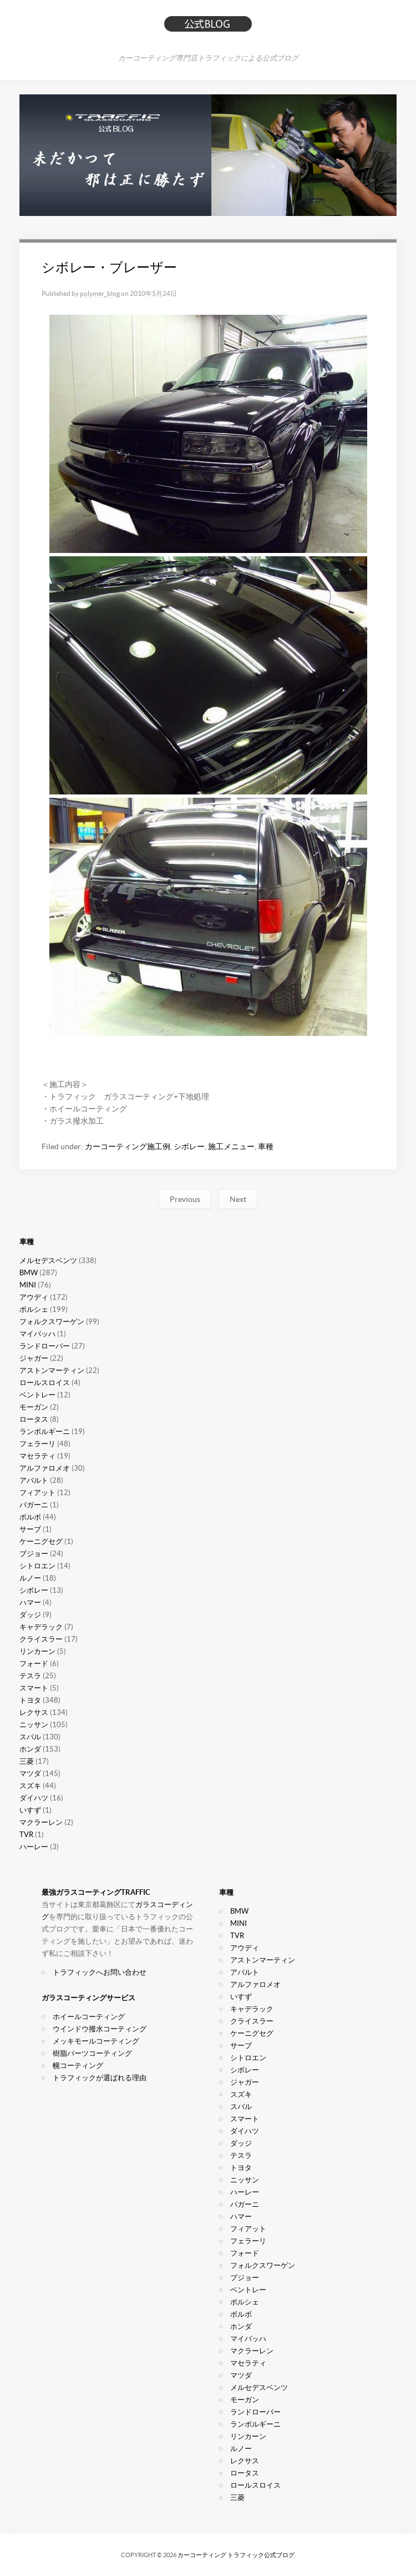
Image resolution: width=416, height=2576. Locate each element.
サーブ (30, 1529)
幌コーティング (78, 2065)
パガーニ (33, 1505)
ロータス (33, 1419)
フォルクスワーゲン (51, 1321)
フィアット (37, 1492)
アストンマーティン (51, 1370)
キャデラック (41, 1627)
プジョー (33, 1553)
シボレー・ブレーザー (109, 267)
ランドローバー (44, 1346)
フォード (33, 1663)
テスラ (30, 1676)
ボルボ (30, 1517)
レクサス (33, 1712)
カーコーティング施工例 (127, 1146)
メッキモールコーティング (96, 2041)
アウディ (33, 1297)
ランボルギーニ (44, 1431)
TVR (26, 1834)
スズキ (30, 1786)
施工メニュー (231, 1146)
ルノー (30, 1578)
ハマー (30, 1602)
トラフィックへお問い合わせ (99, 1972)
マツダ (30, 1773)
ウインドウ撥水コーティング (99, 2029)
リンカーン (37, 1651)
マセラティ (37, 1456)
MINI (27, 1285)
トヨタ (30, 1700)
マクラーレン (41, 1822)
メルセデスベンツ (48, 1260)
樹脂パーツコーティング (92, 2053)
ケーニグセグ (41, 1541)
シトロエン (37, 1566)
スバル (30, 1737)
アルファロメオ (44, 1468)
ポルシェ (33, 1309)
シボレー (189, 1146)
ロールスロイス (44, 1382)
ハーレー (33, 1847)
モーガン (33, 1407)
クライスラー (41, 1639)
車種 (265, 1146)
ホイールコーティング (89, 2016)
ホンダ (30, 1749)
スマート (33, 1688)
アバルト (33, 1480)
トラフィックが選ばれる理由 (99, 2078)
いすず (30, 1810)
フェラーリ (37, 1444)
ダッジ (30, 1615)
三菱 (26, 1761)
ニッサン (33, 1724)
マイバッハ (37, 1334)
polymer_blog (100, 293)
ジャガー (33, 1358)
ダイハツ (33, 1798)
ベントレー (37, 1395)
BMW (28, 1273)
